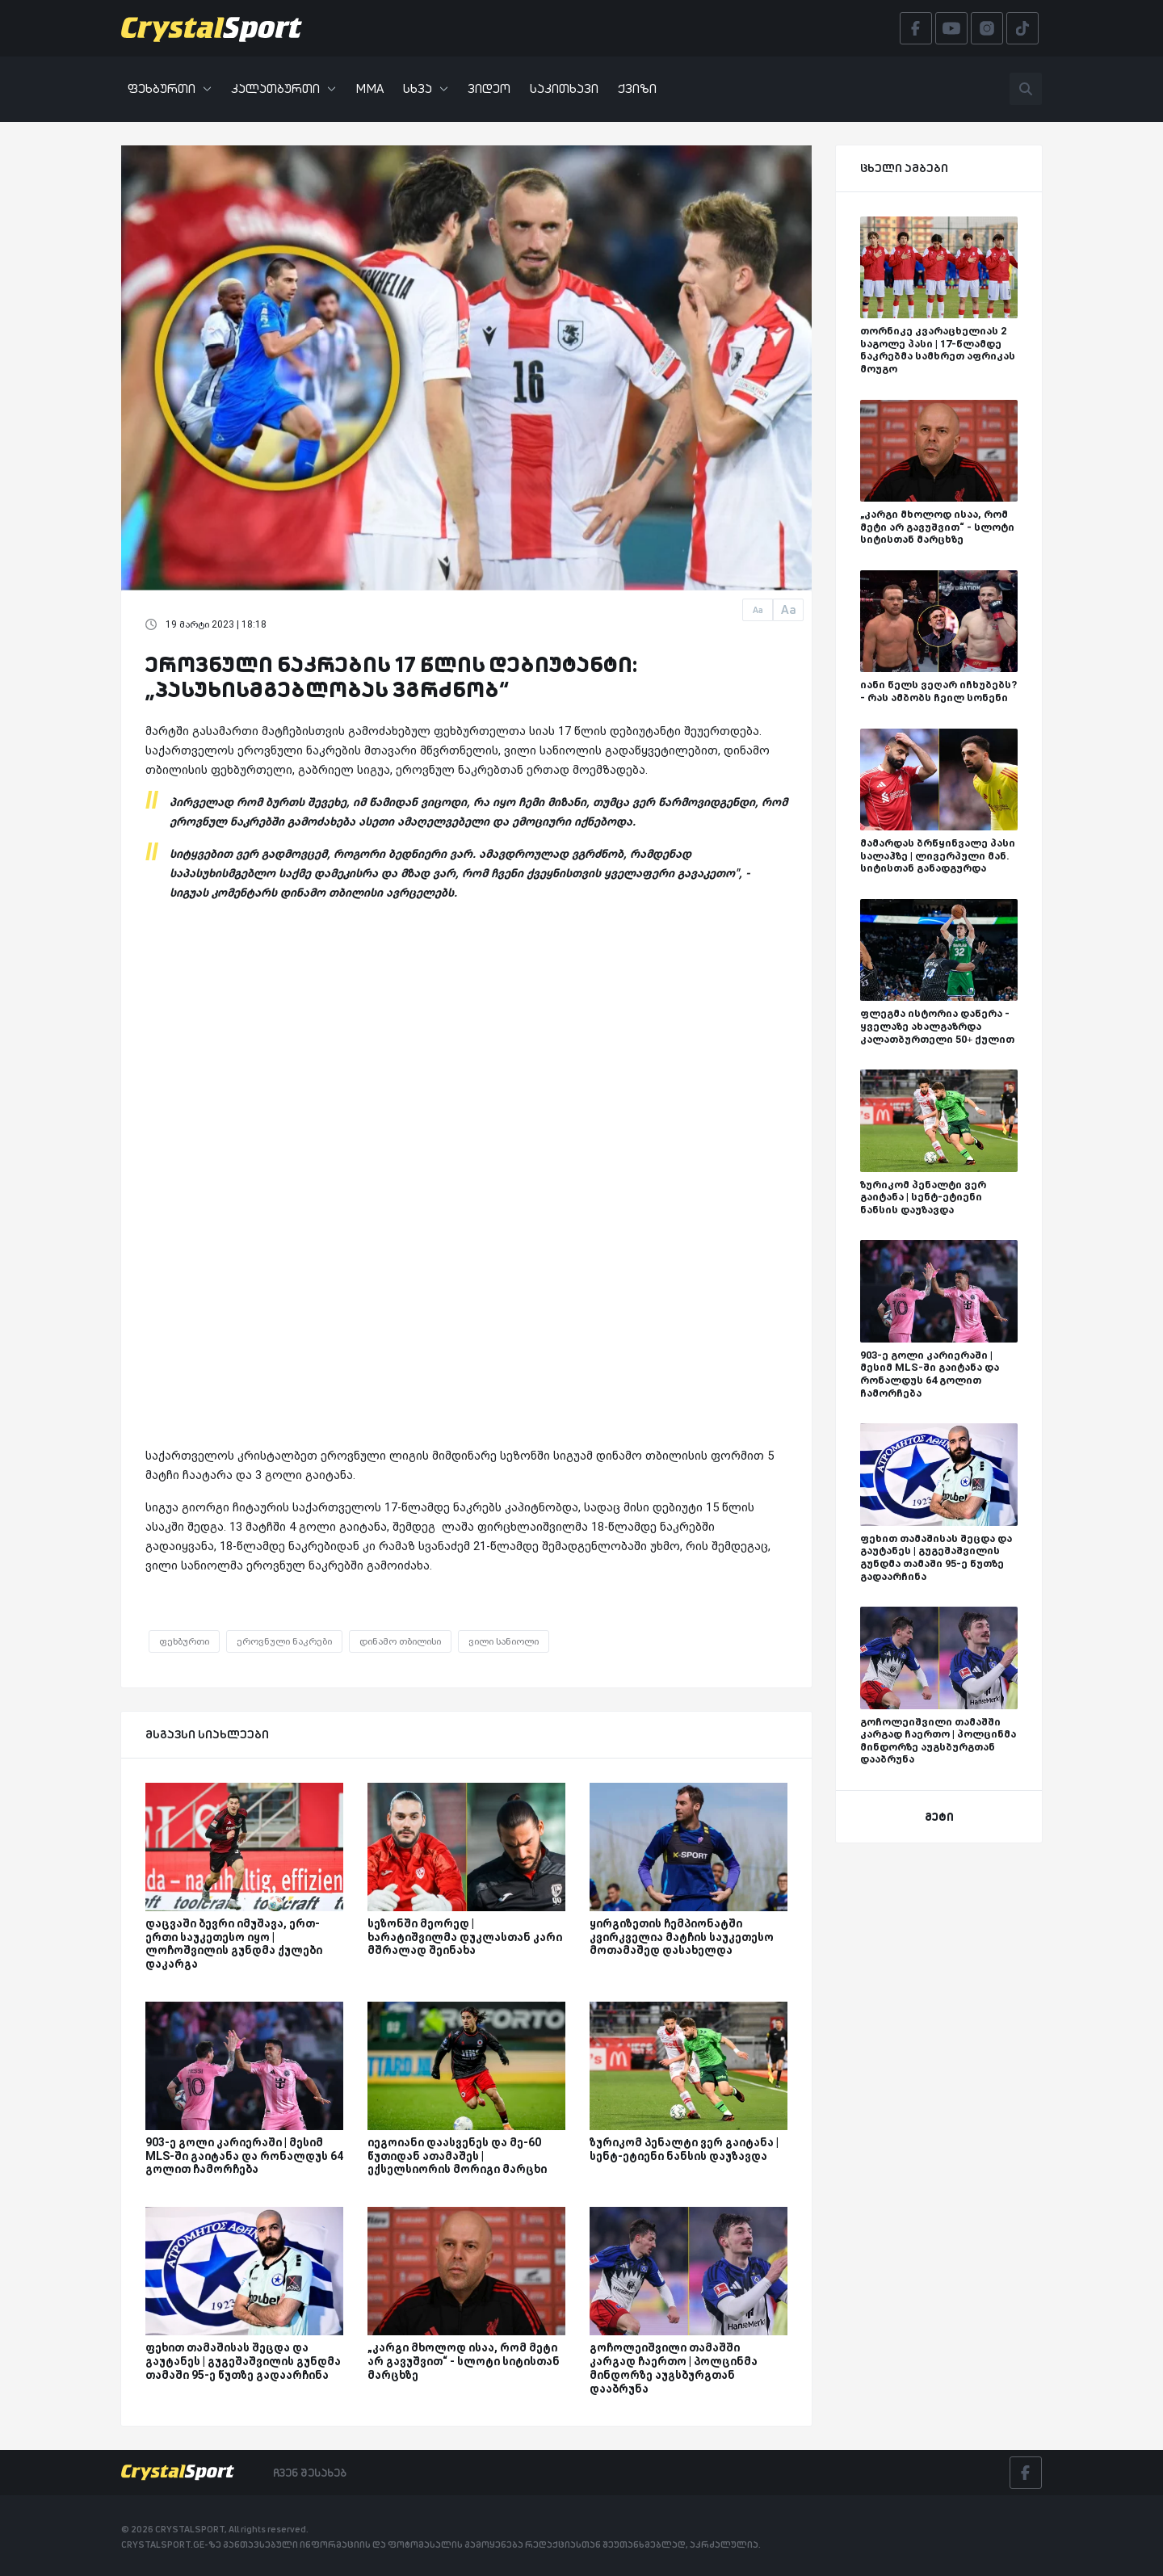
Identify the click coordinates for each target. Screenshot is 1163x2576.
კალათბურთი (283, 88)
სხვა (425, 88)
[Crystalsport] (211, 28)
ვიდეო (489, 88)
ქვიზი (637, 88)
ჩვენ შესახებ (309, 2472)
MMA (369, 88)
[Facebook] (1026, 2472)
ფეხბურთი (170, 88)
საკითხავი (564, 88)
